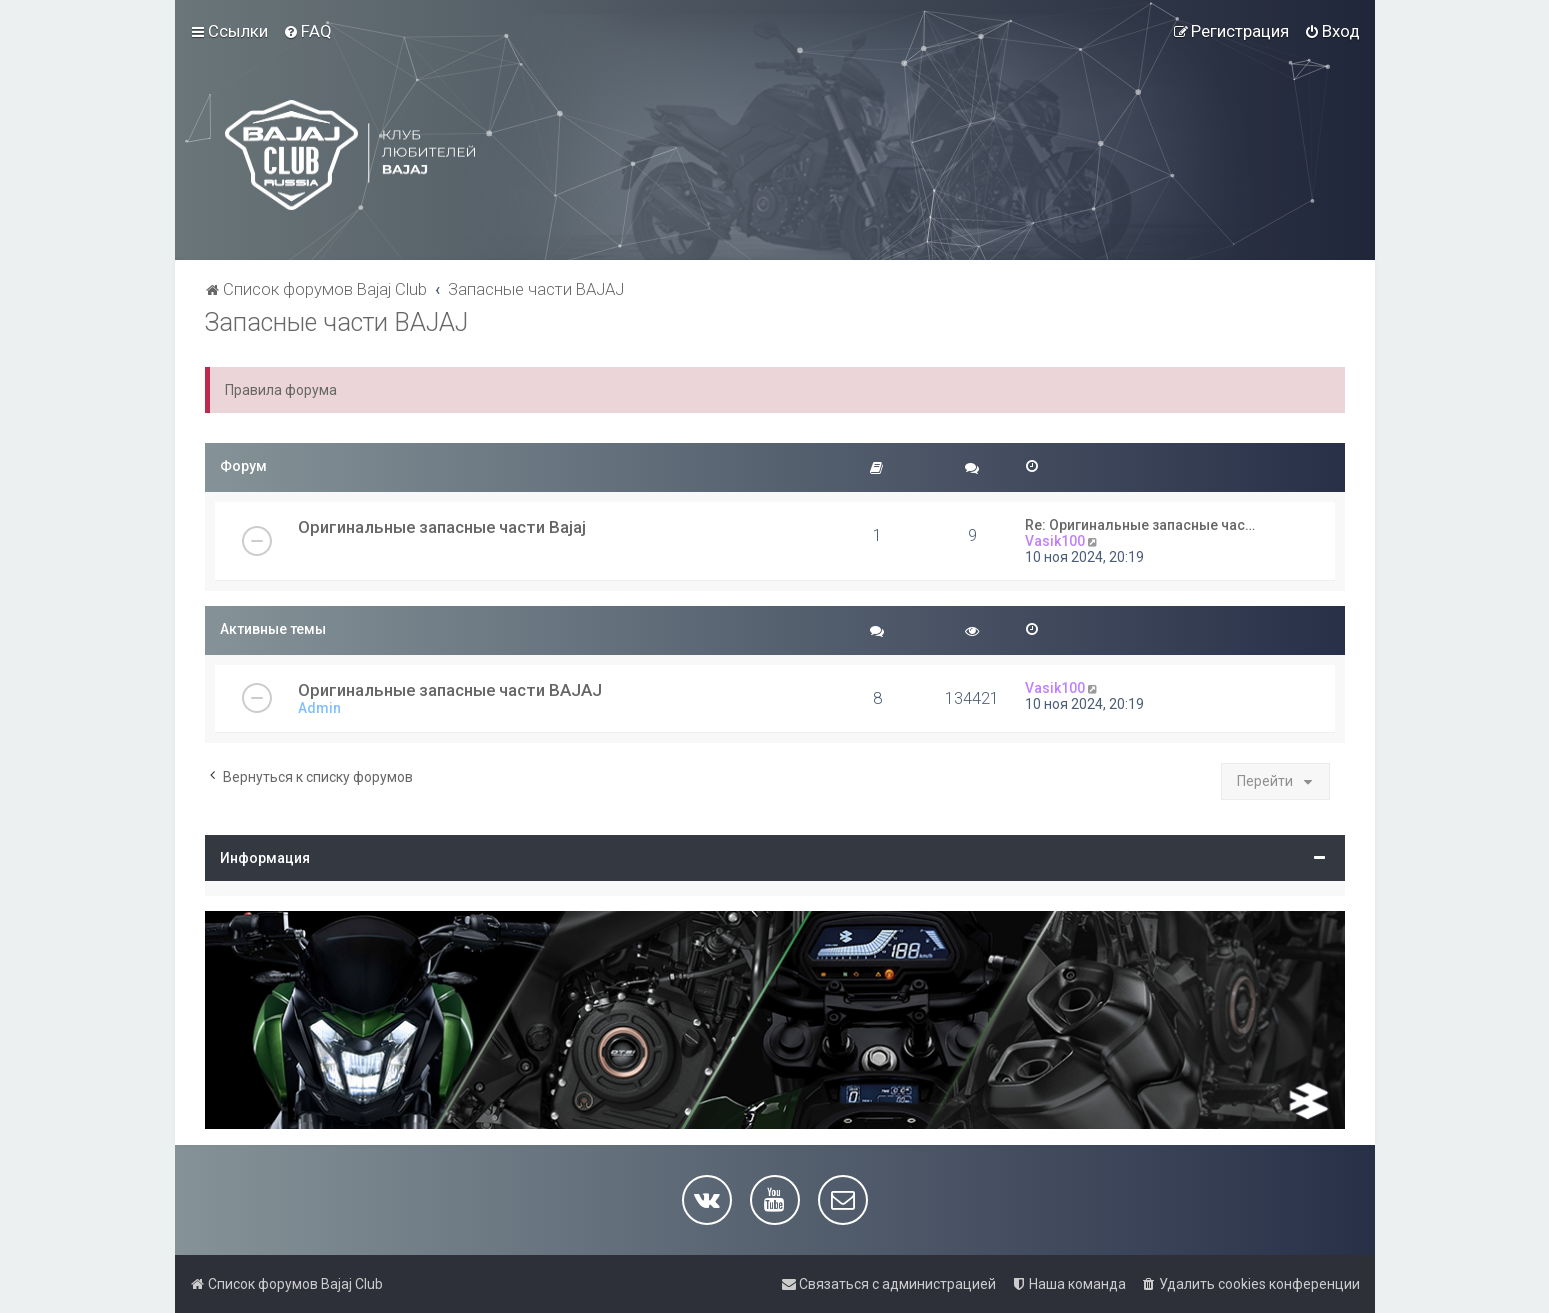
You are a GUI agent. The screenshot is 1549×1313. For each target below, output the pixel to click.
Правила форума (281, 390)
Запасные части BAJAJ (336, 322)
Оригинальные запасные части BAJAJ (450, 690)
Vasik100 (1055, 541)
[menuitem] (307, 31)
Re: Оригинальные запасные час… (1140, 525)
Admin (319, 708)
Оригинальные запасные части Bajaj (442, 527)
